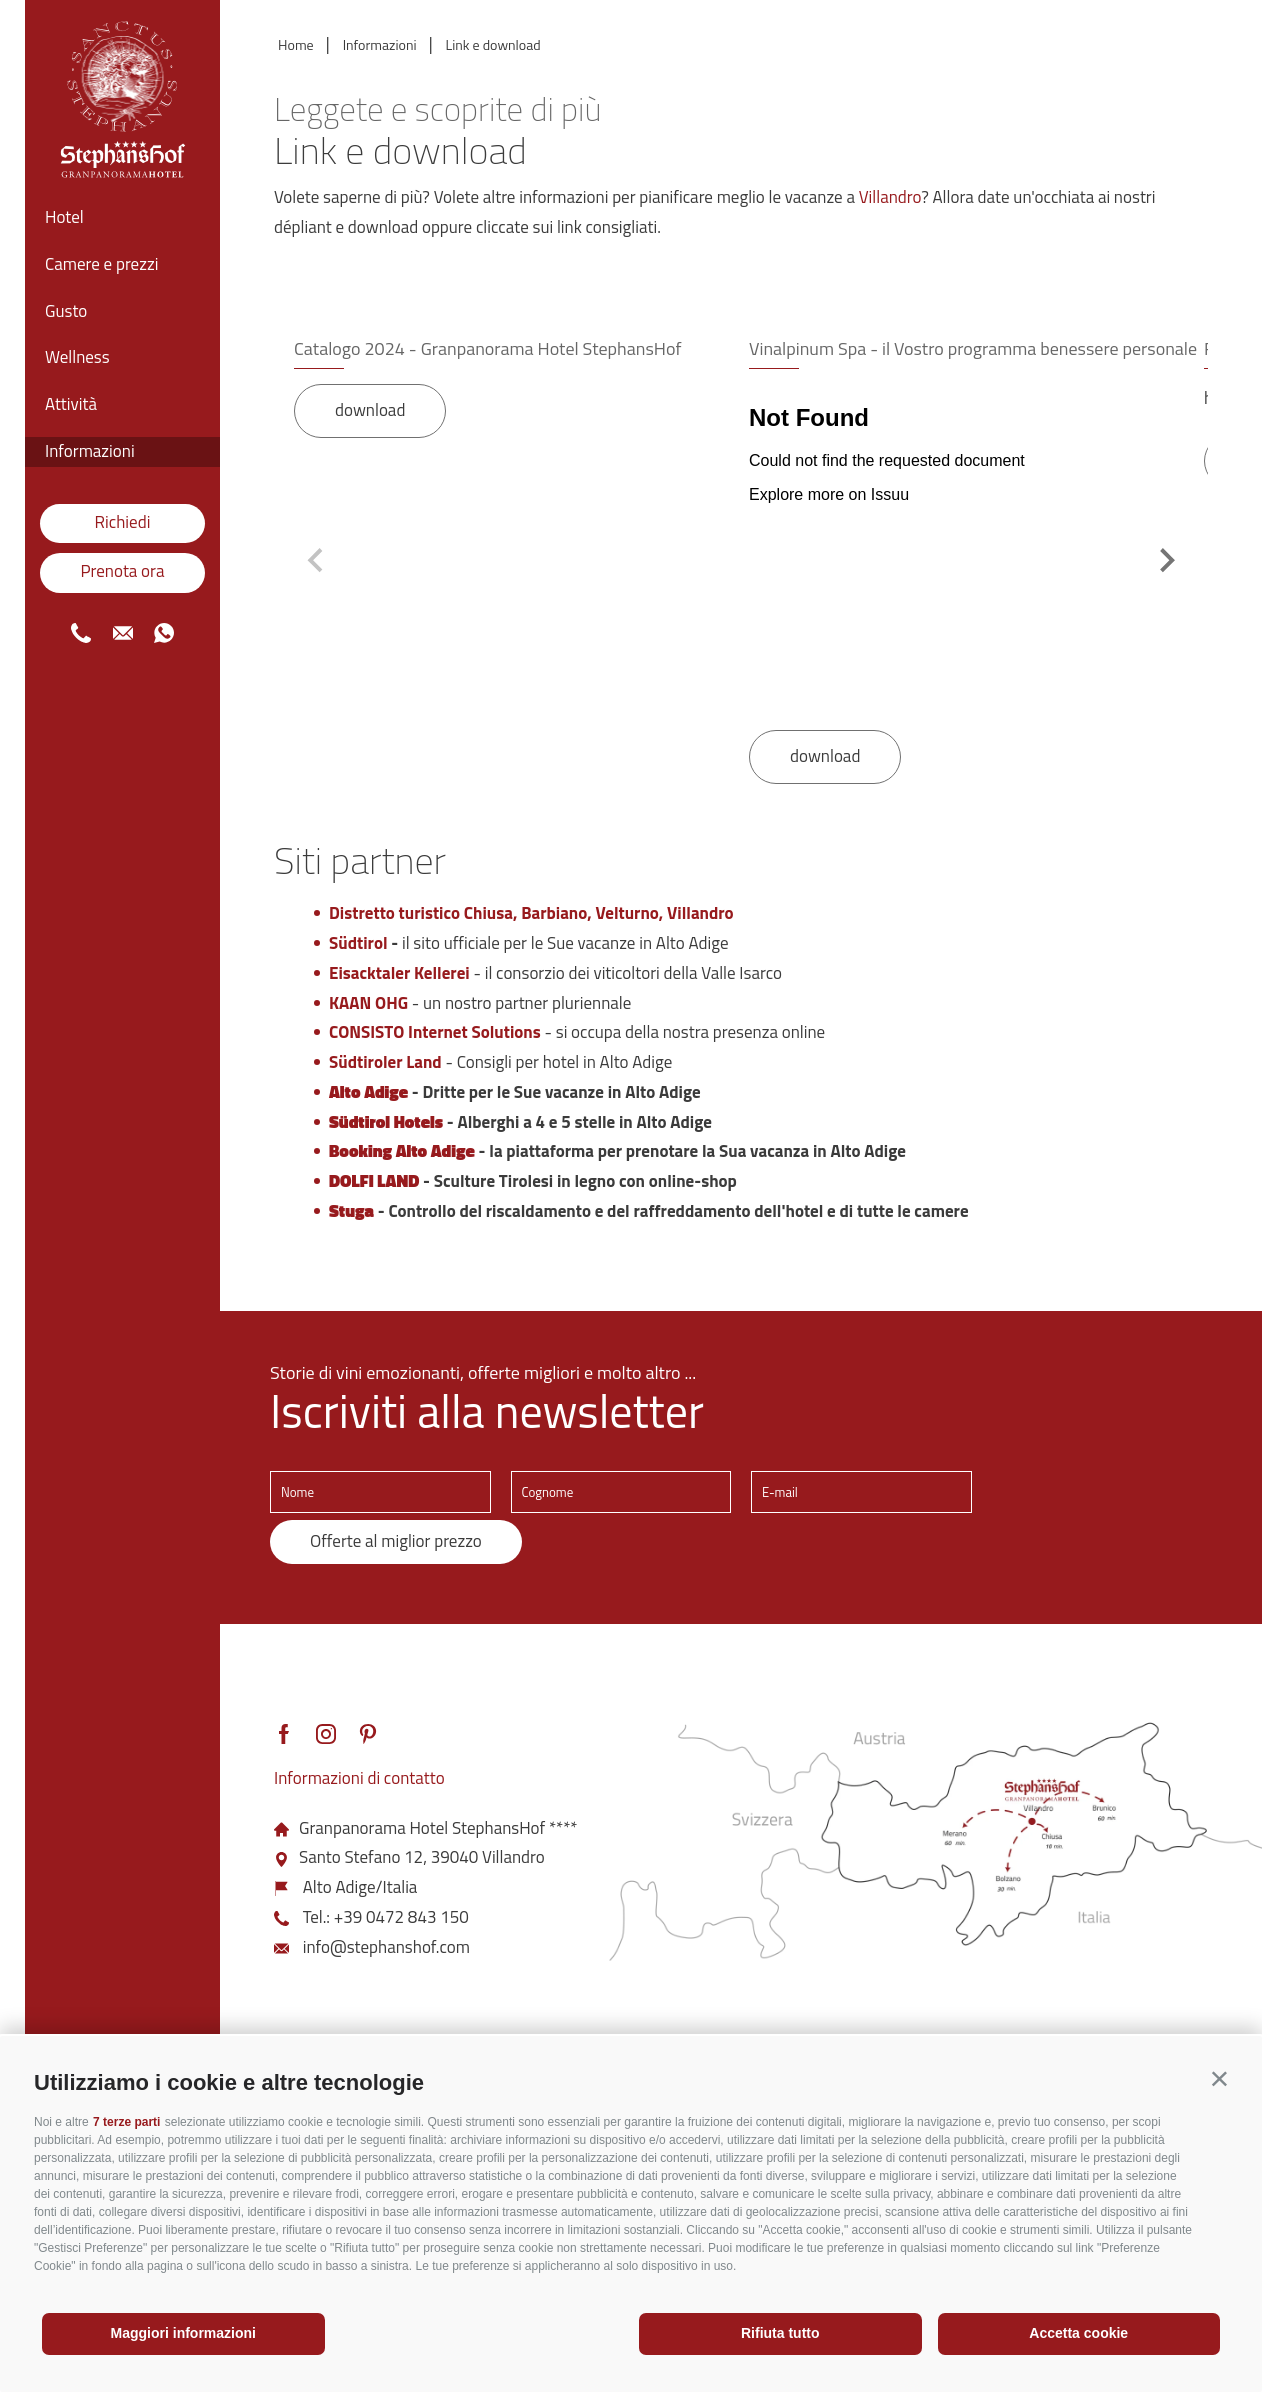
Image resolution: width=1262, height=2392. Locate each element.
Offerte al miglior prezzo (396, 1541)
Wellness (77, 357)
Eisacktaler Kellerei (399, 973)
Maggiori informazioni (183, 2333)
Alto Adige (368, 1092)
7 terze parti (126, 2122)
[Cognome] (621, 1492)
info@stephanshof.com (386, 1947)
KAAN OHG (368, 1003)
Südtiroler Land (385, 1062)
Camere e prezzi (101, 264)
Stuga (351, 1211)
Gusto (66, 311)
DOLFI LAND (374, 1181)
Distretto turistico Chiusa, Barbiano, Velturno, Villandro (531, 913)
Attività (71, 404)
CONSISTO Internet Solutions (435, 1032)
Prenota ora (122, 571)
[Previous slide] (316, 560)
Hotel (64, 217)
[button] (1219, 2078)
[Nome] (380, 1492)
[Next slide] (1165, 560)
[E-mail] (861, 1492)
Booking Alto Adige (402, 1151)
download (370, 410)
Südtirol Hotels (386, 1122)
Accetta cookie (1078, 2333)
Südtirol (358, 943)
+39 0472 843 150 (401, 1917)
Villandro (890, 197)
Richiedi (123, 522)
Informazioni (90, 451)
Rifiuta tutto (780, 2333)
